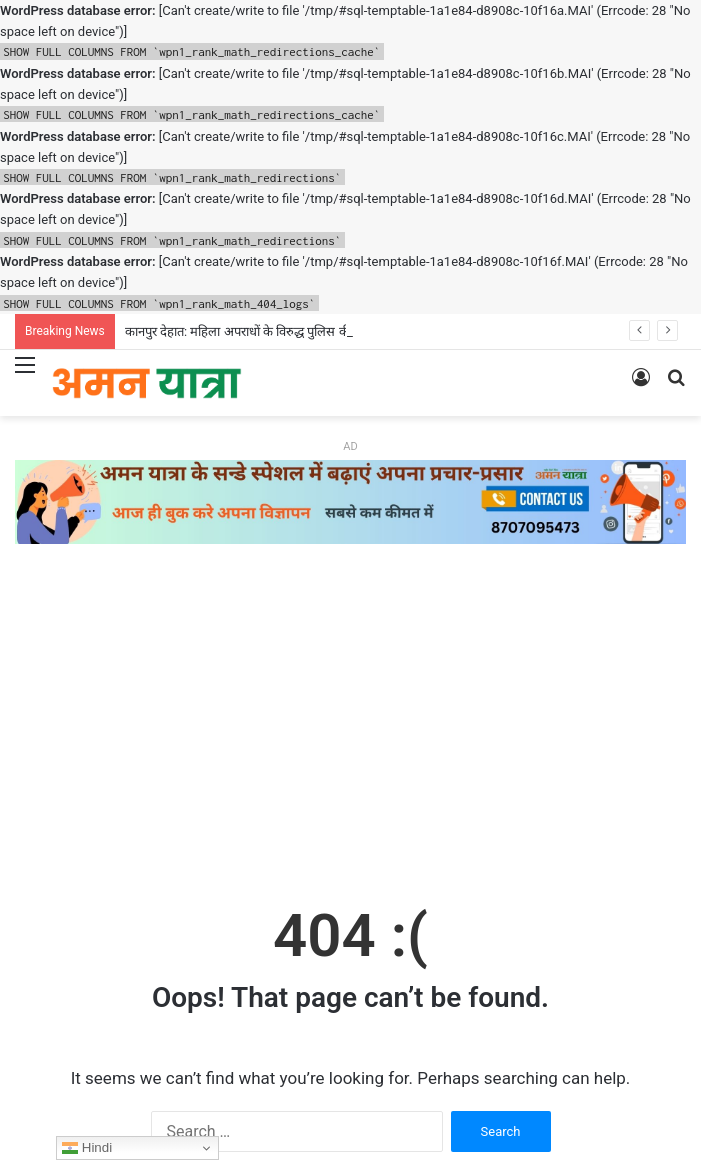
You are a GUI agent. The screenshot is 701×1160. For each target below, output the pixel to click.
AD (350, 446)
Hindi (87, 1148)
